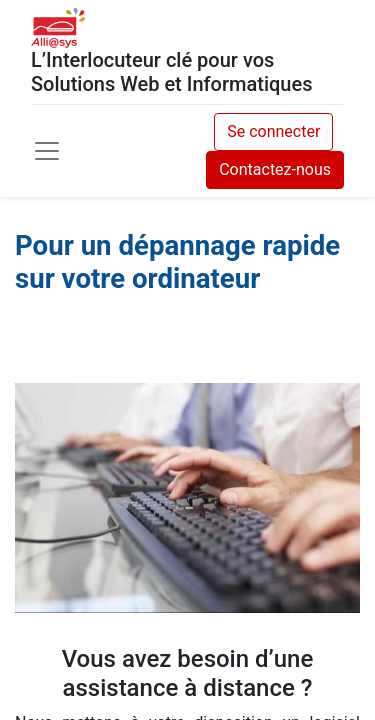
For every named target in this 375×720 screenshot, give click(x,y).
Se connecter (273, 131)
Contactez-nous (275, 169)
